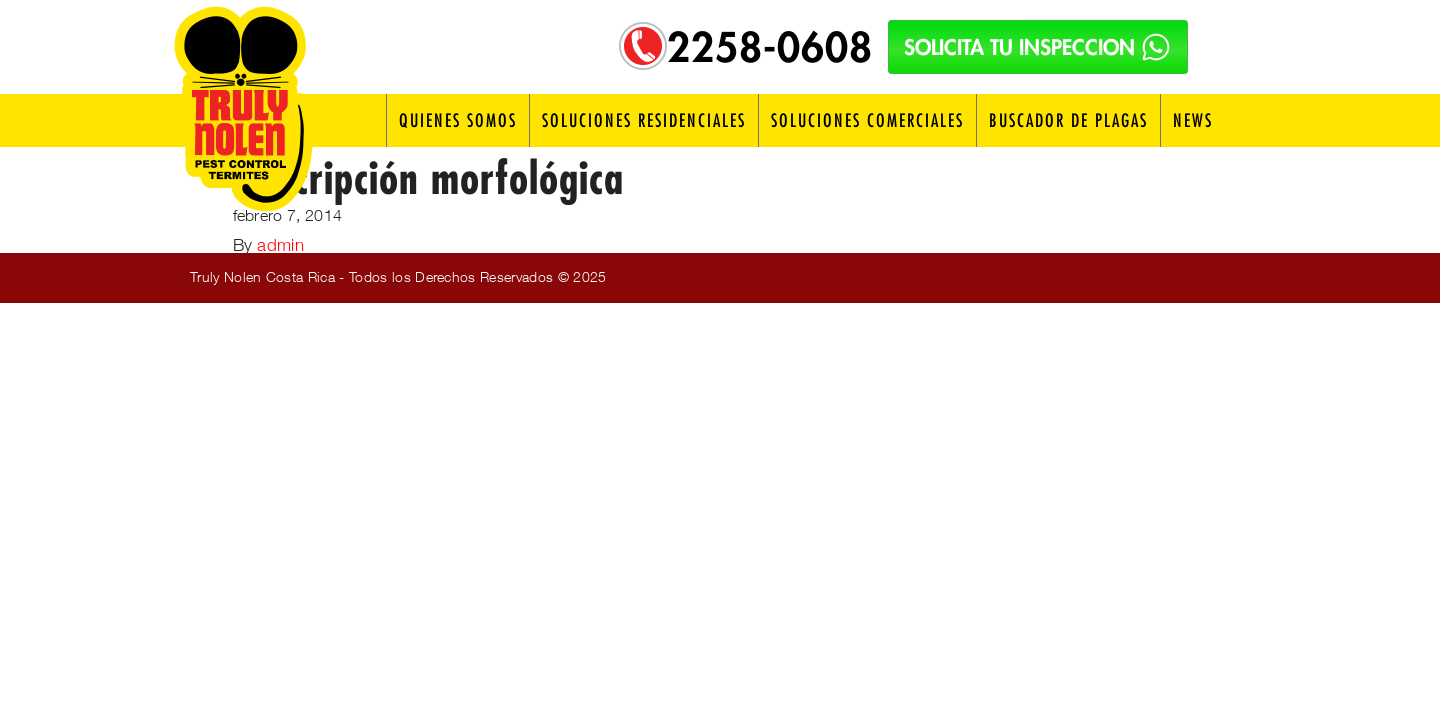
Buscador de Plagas (1068, 120)
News (1193, 120)
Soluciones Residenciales (644, 120)
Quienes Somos (458, 120)
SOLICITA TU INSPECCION (1038, 47)
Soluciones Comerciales (867, 120)
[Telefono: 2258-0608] (643, 46)
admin (280, 245)
